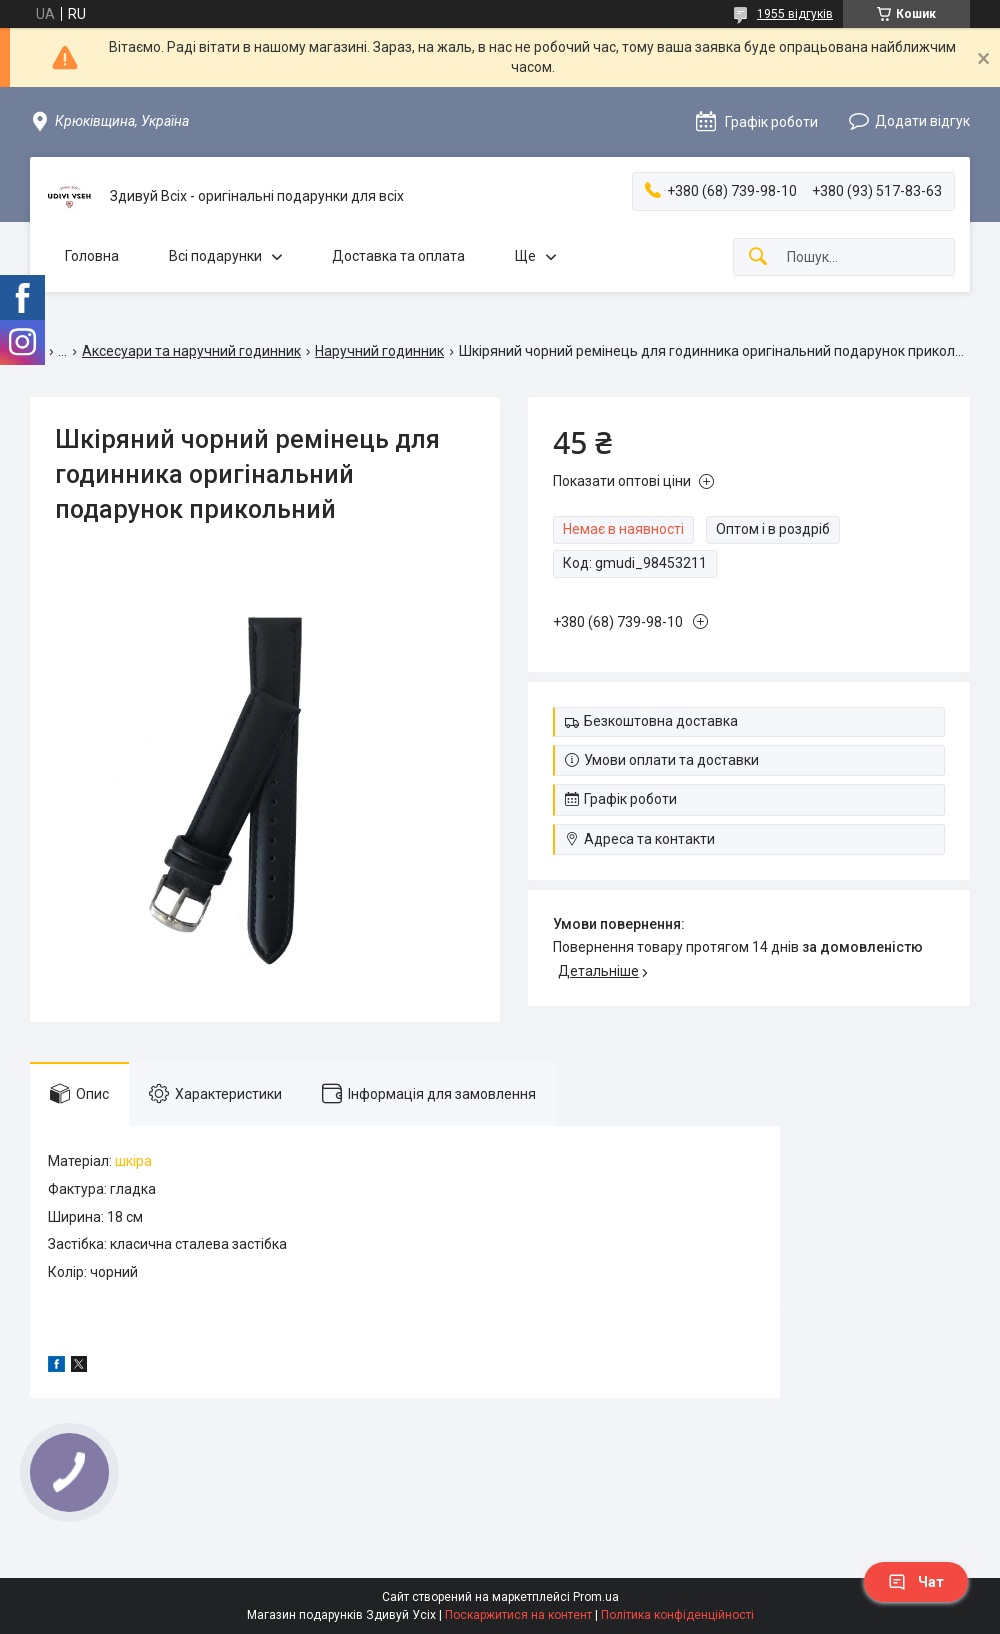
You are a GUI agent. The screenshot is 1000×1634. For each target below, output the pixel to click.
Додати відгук (922, 121)
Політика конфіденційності (677, 1615)
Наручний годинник (379, 351)
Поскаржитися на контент (518, 1615)
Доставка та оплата (398, 256)
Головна (92, 256)
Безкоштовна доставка (661, 721)
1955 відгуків (795, 14)
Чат (916, 1582)
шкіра (133, 1161)
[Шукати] (758, 257)
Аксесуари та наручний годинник (191, 351)
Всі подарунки (215, 256)
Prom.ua (596, 1597)
